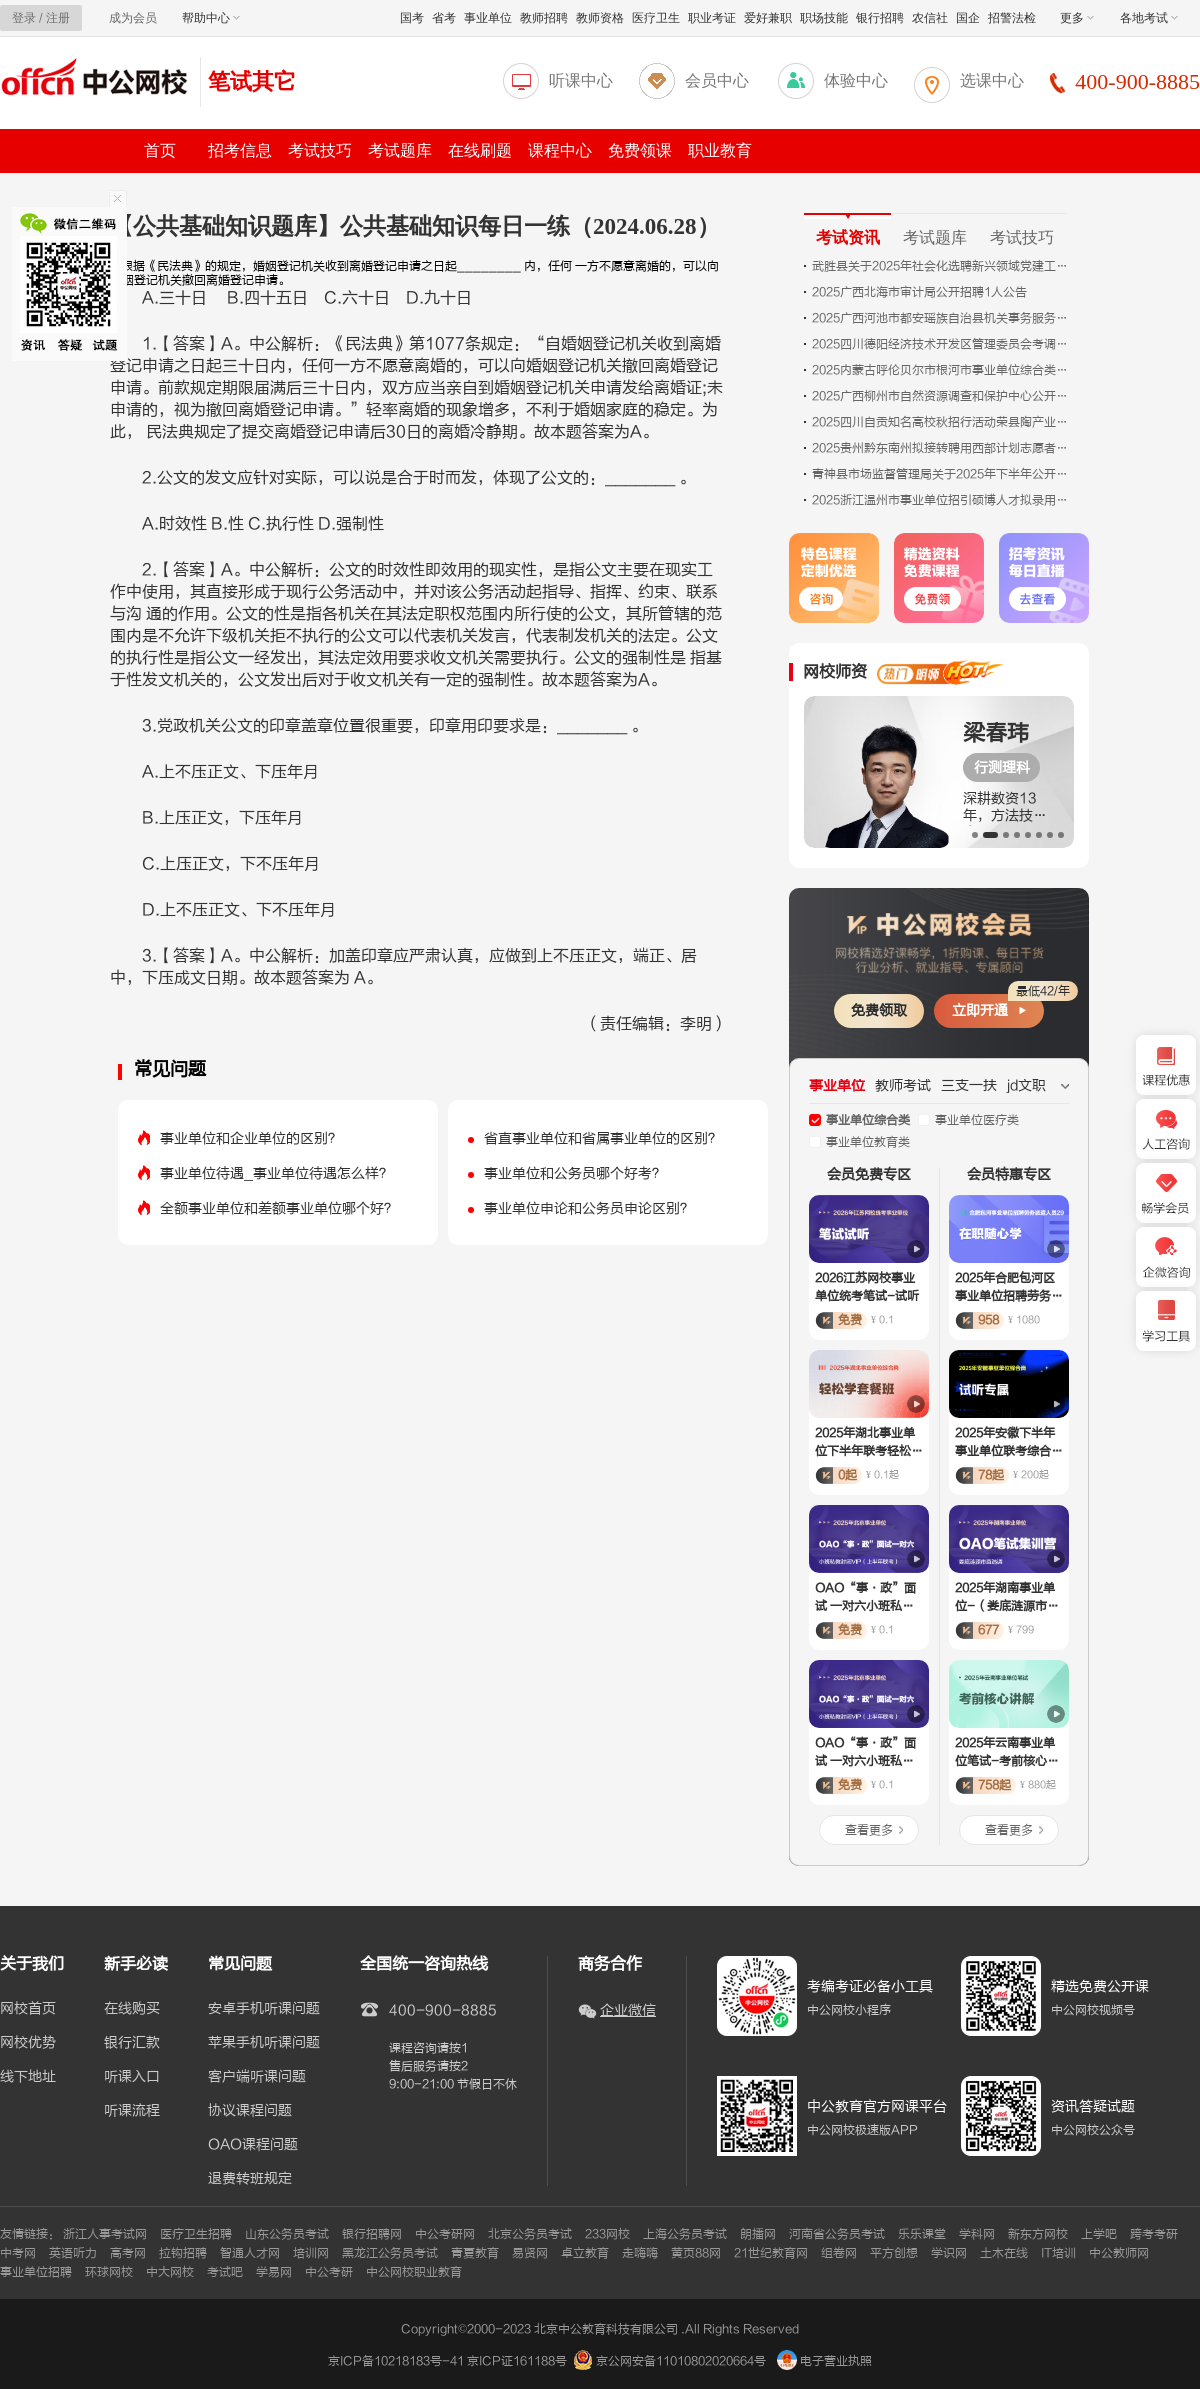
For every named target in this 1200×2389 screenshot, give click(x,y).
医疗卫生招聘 (196, 2234)
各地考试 (1149, 18)
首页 (160, 150)
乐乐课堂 (922, 2234)
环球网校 (109, 2272)
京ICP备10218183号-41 (396, 2361)
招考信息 (240, 150)
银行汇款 (132, 2043)
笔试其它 (252, 81)
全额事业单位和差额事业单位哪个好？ (279, 1208)
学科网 (977, 2234)
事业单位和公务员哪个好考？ (575, 1173)
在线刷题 (480, 150)
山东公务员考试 (287, 2234)
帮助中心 (211, 18)
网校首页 (28, 2009)
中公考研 (329, 2272)
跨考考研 (1154, 2234)
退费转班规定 (250, 2179)
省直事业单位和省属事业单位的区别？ (603, 1138)
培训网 (311, 2253)
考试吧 (225, 2272)
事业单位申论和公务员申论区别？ (589, 1208)
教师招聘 (544, 18)
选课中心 (992, 80)
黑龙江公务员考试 (390, 2253)
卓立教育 (585, 2253)
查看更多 (869, 1830)
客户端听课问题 (257, 2077)
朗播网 (758, 2234)
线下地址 (28, 2077)
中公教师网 (1119, 2253)
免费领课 (640, 150)
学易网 (274, 2272)
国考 (412, 18)
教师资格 (600, 18)
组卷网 (839, 2253)
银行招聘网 (372, 2234)
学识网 (949, 2253)
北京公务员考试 (530, 2234)
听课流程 (132, 2111)
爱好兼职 (768, 18)
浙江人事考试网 (105, 2234)
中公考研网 (445, 2234)
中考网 (18, 2253)
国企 (968, 18)
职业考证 (712, 18)
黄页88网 (696, 2253)
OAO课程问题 (253, 2145)
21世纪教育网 (771, 2253)
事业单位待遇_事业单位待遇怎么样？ (276, 1173)
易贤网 (530, 2253)
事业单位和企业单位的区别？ (251, 1138)
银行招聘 (880, 18)
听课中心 (581, 80)
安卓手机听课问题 (264, 2009)
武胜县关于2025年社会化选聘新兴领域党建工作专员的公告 (942, 266)
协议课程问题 (250, 2111)
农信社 (930, 18)
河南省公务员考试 (837, 2234)
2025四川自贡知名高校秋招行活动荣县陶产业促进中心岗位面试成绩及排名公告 (942, 422)
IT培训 (1058, 2253)
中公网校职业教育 (414, 2272)
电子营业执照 (824, 2361)
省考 (444, 18)
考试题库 (400, 150)
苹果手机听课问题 (264, 2043)
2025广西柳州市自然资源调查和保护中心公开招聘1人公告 (942, 396)
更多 (1077, 18)
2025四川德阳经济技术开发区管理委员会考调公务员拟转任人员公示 (942, 344)
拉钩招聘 (183, 2253)
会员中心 (717, 80)
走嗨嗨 (640, 2253)
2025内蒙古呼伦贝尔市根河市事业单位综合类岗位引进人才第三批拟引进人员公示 (942, 370)
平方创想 (894, 2253)
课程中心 (560, 150)
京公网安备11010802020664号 (681, 2361)
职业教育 (720, 150)
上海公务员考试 (685, 2234)
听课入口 (132, 2077)
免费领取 (879, 1010)
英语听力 (73, 2253)
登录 (24, 18)
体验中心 (856, 80)
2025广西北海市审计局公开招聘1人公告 (919, 292)
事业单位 (488, 18)
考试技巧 (320, 150)
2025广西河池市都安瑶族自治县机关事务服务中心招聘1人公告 (942, 318)
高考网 (128, 2253)
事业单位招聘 (36, 2272)
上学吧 (1099, 2234)
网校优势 (28, 2043)
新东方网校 (1038, 2234)
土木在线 (1004, 2253)
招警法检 (1012, 18)
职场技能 (824, 18)
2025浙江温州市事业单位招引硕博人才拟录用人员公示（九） (942, 500)
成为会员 (133, 18)
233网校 (607, 2234)
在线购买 (132, 2009)
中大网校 (170, 2272)
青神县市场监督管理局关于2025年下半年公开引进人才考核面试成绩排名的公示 (942, 474)
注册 (58, 18)
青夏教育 (475, 2253)
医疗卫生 (656, 18)
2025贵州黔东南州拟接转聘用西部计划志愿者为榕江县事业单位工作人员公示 (942, 448)
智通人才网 (250, 2253)
